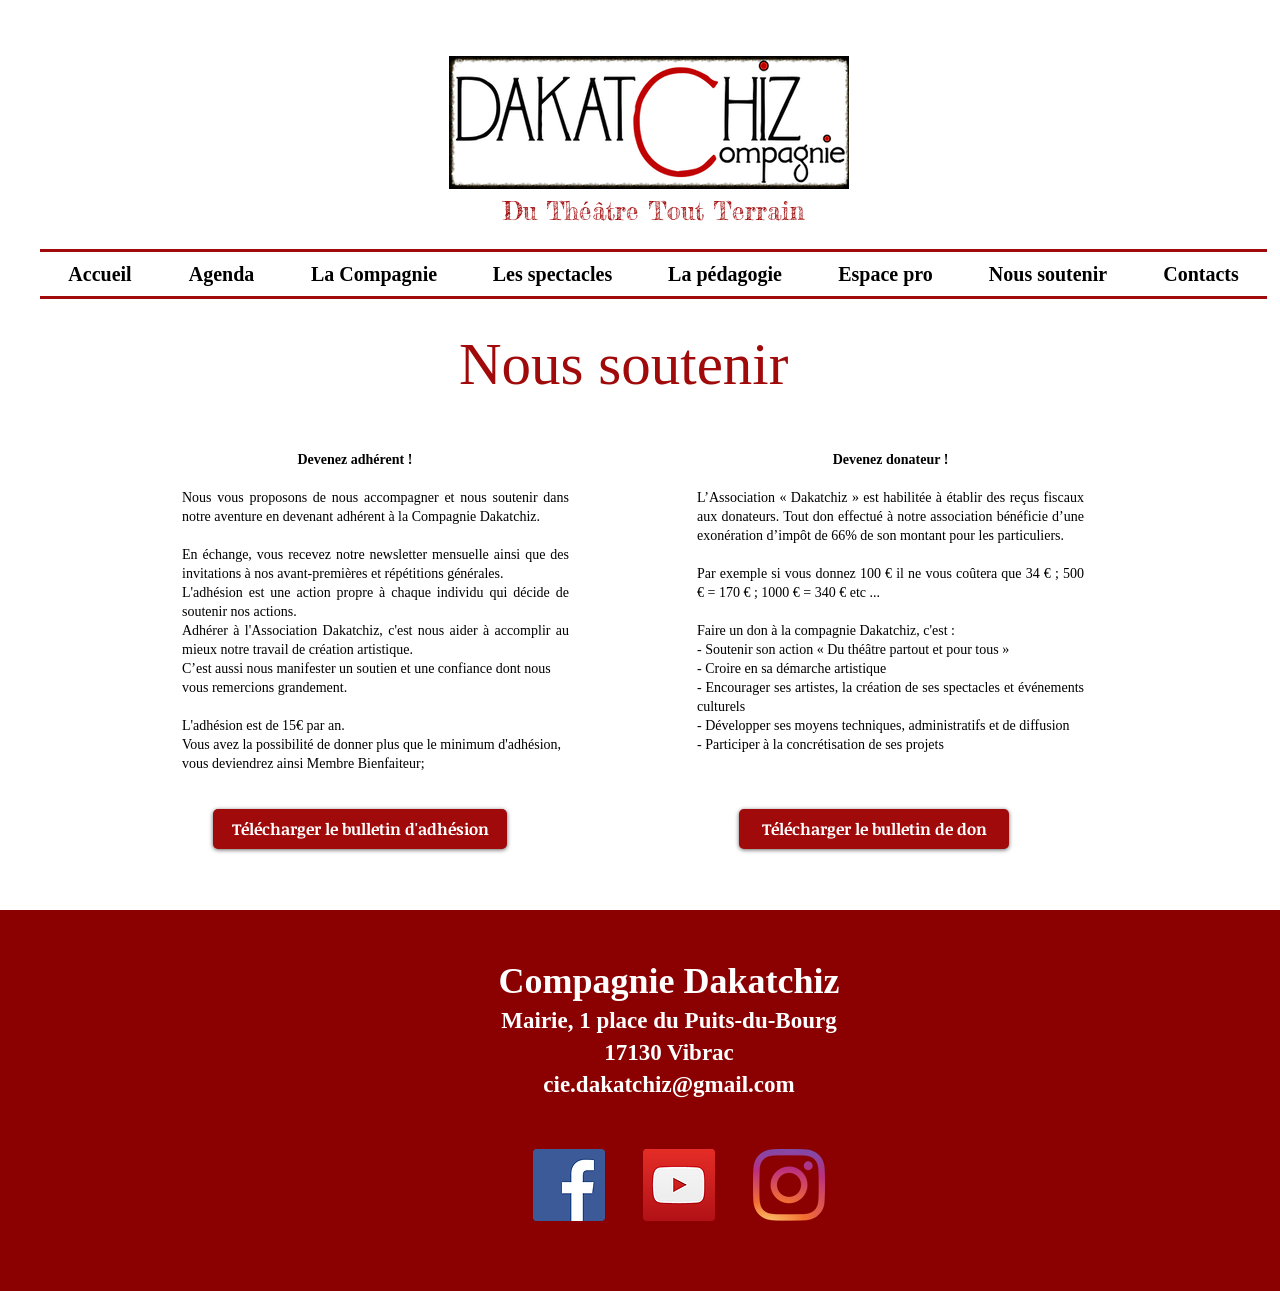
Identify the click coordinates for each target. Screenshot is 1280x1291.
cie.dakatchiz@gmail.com (668, 1084)
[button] (552, 274)
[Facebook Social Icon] (569, 1185)
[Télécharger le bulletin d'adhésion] (360, 829)
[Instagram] (789, 1185)
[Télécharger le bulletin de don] (874, 829)
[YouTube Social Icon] (679, 1185)
